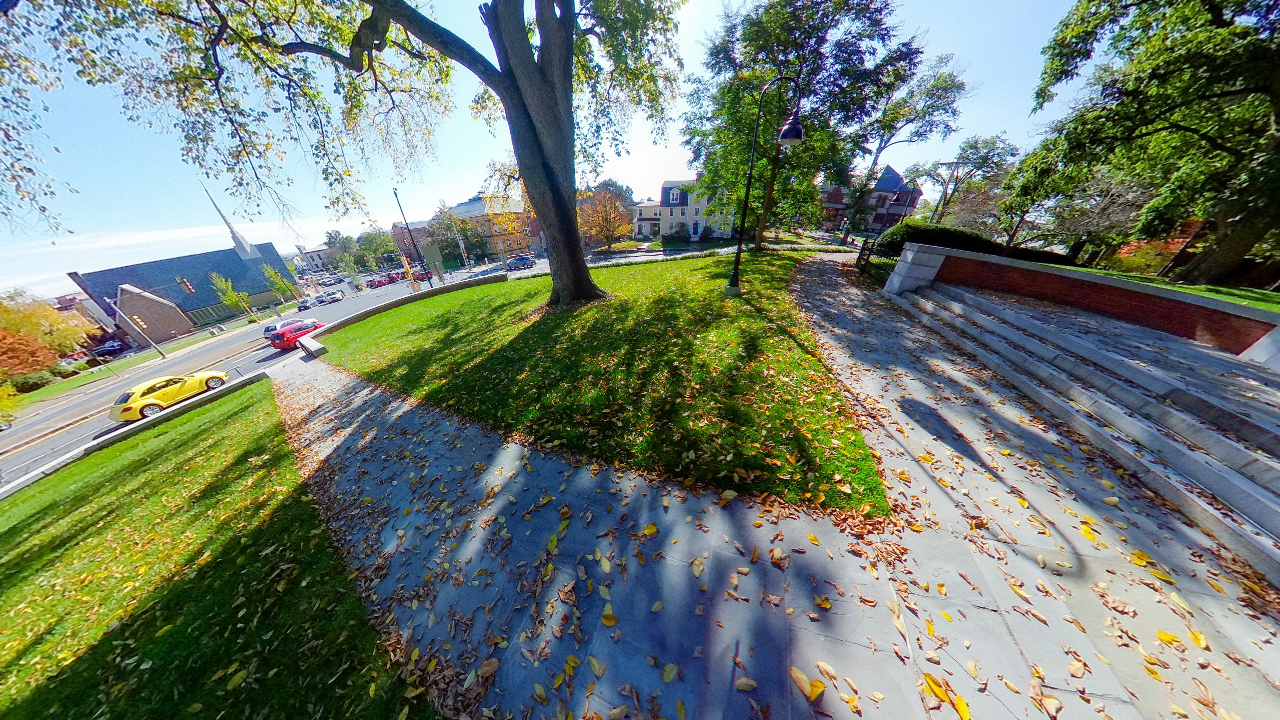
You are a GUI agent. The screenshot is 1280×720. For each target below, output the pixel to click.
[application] (640, 360)
